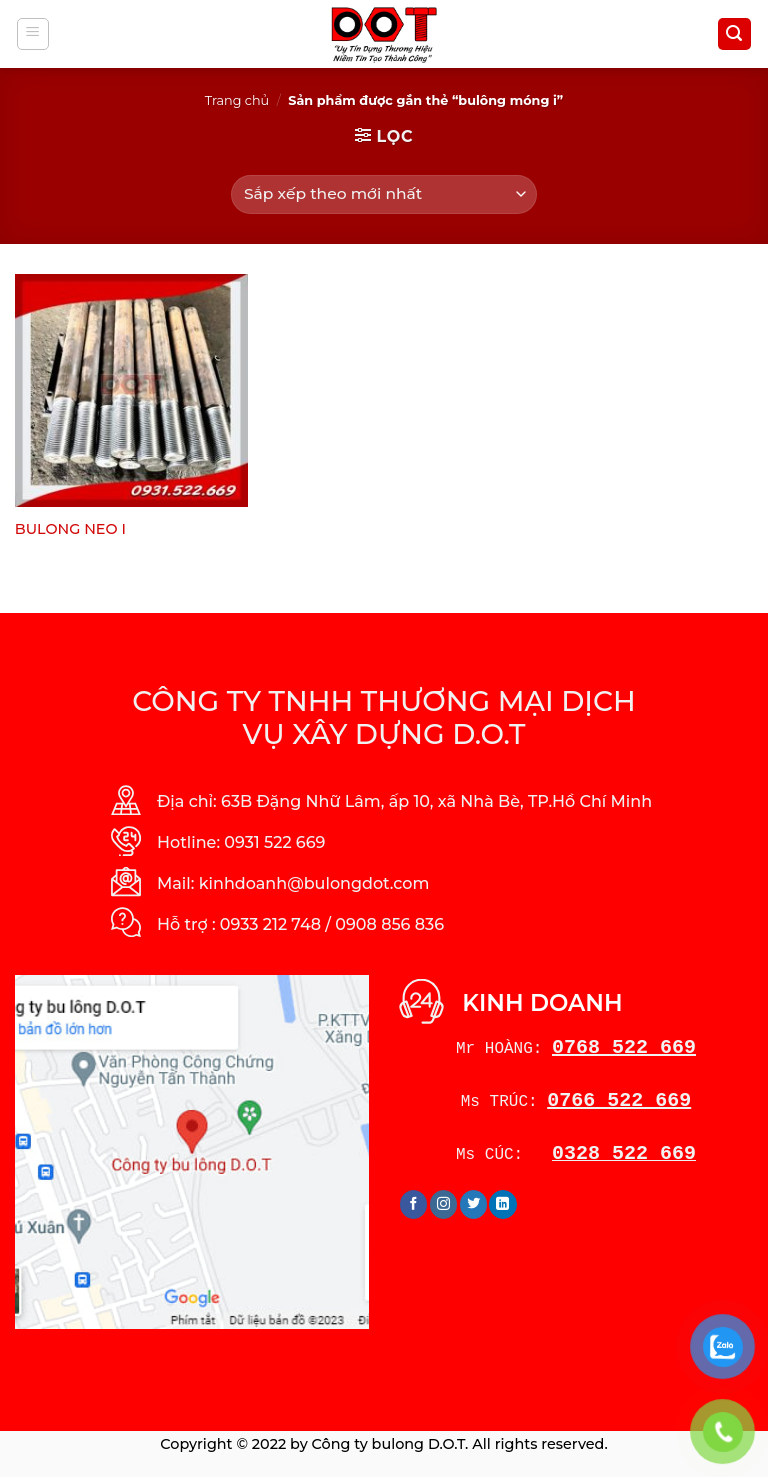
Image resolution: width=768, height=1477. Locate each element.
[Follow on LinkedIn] (502, 1204)
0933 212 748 (270, 924)
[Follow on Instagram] (443, 1204)
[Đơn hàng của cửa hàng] (383, 194)
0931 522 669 (274, 842)
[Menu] (33, 34)
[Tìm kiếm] (735, 34)
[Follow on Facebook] (413, 1204)
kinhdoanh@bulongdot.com (314, 883)
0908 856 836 (389, 924)
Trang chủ (237, 100)
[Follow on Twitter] (473, 1204)
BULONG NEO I (70, 529)
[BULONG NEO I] (131, 390)
